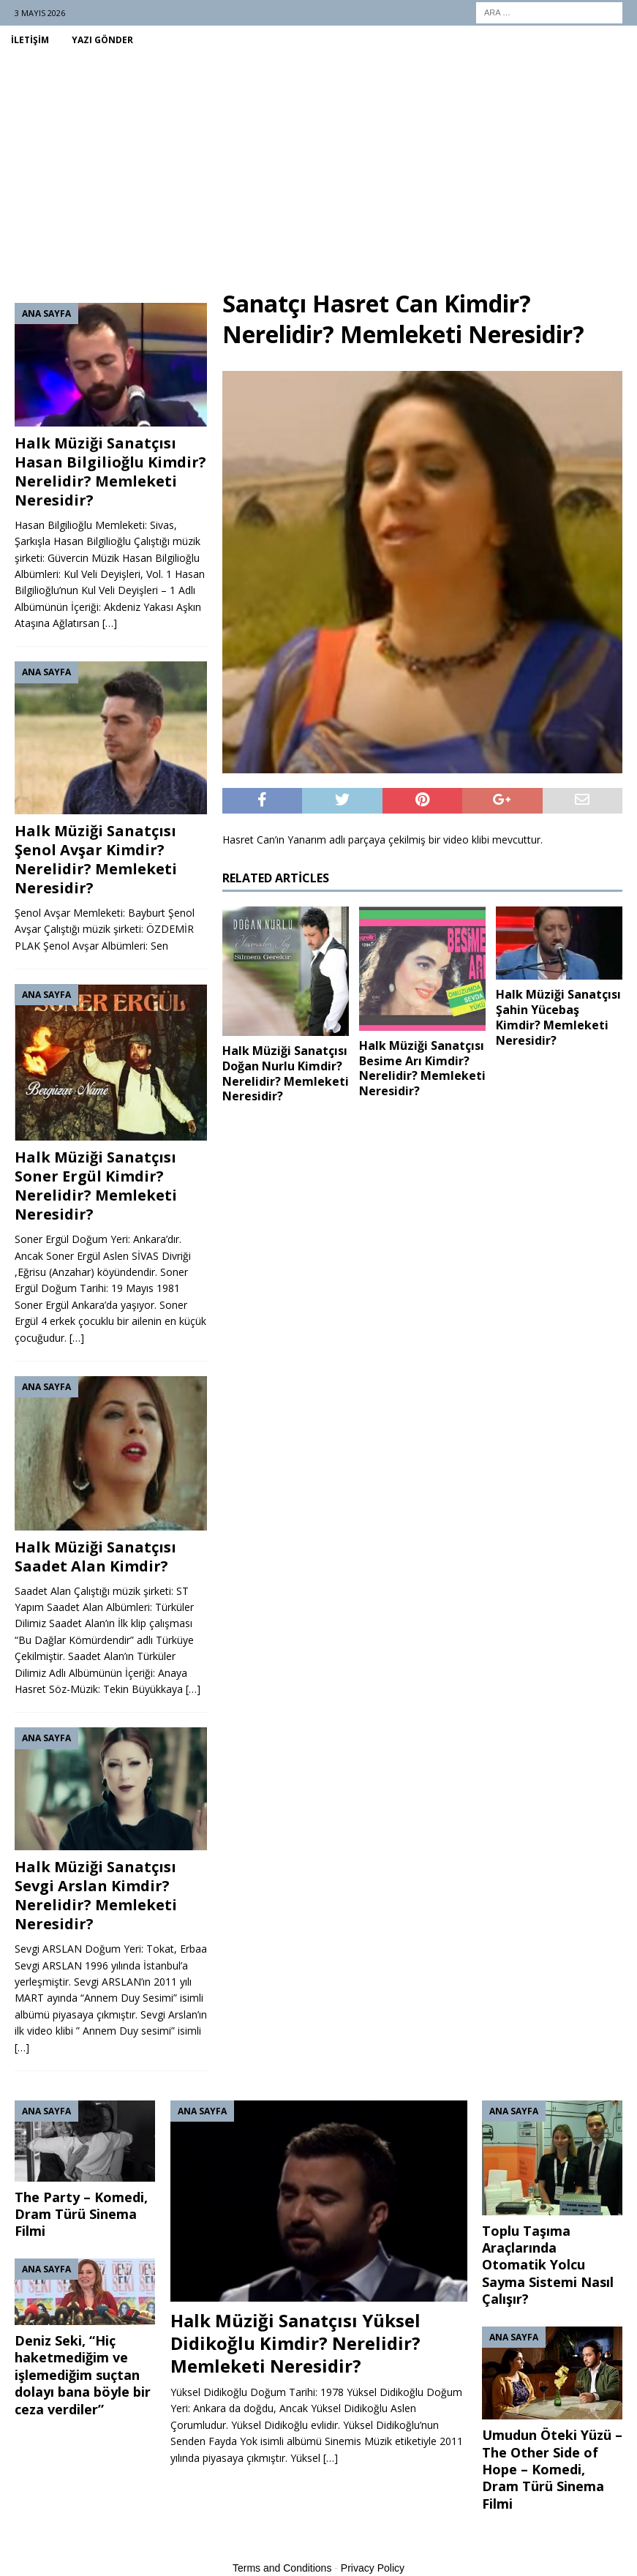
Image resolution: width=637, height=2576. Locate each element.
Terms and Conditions (282, 2568)
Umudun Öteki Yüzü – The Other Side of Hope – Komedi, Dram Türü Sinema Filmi (552, 2469)
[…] (109, 623)
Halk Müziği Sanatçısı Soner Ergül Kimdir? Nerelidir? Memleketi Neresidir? (96, 1185)
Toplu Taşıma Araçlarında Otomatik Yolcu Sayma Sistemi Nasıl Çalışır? (548, 2265)
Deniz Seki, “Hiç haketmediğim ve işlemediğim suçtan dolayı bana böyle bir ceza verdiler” (83, 2375)
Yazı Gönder (102, 40)
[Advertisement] (318, 163)
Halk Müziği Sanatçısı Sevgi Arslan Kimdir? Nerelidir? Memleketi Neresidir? (96, 1895)
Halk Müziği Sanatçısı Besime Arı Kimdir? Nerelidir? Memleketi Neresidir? (422, 1068)
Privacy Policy (372, 2568)
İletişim (30, 40)
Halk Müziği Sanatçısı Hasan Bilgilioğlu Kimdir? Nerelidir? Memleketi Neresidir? (110, 471)
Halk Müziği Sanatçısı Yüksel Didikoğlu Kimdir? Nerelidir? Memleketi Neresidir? (295, 2343)
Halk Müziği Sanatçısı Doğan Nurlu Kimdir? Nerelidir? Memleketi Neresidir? (285, 1073)
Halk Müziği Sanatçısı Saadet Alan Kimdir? (95, 1556)
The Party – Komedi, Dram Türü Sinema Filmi (81, 2214)
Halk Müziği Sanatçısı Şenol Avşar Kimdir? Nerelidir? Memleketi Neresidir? (96, 859)
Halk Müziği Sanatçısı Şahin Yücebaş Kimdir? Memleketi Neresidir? (558, 1017)
